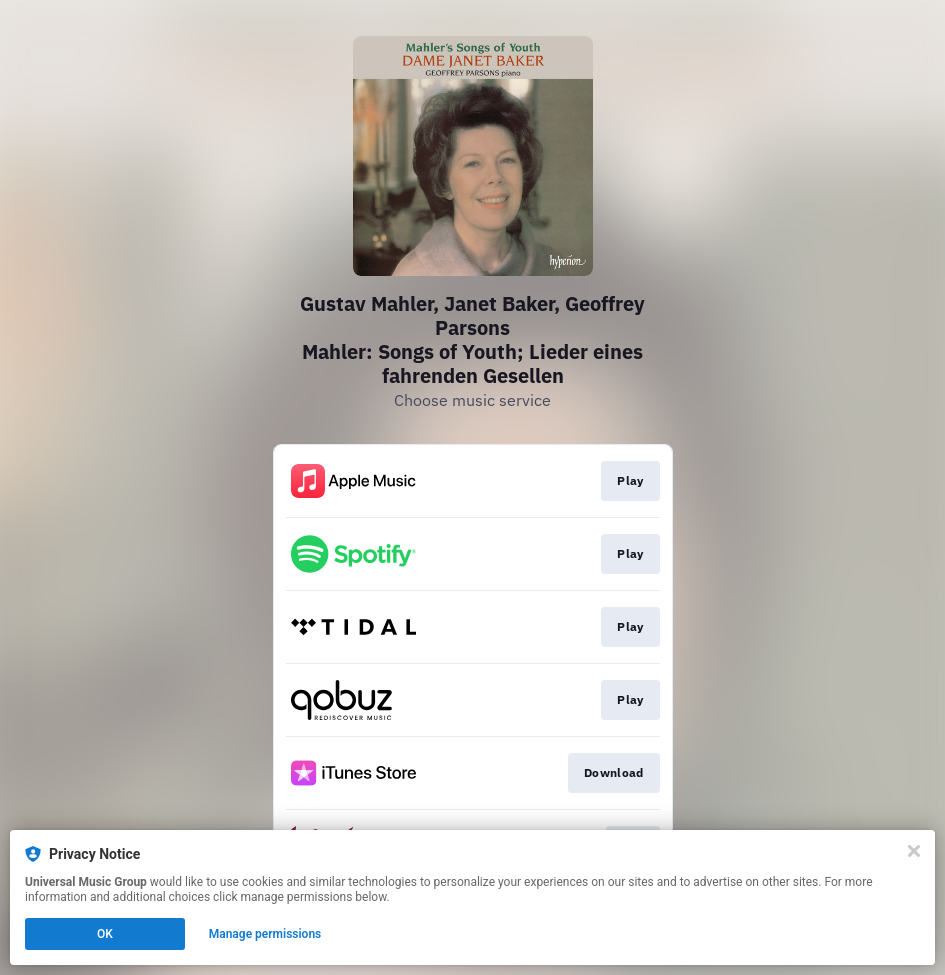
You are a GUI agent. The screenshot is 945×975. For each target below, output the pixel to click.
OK (105, 934)
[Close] (914, 851)
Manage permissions (265, 934)
